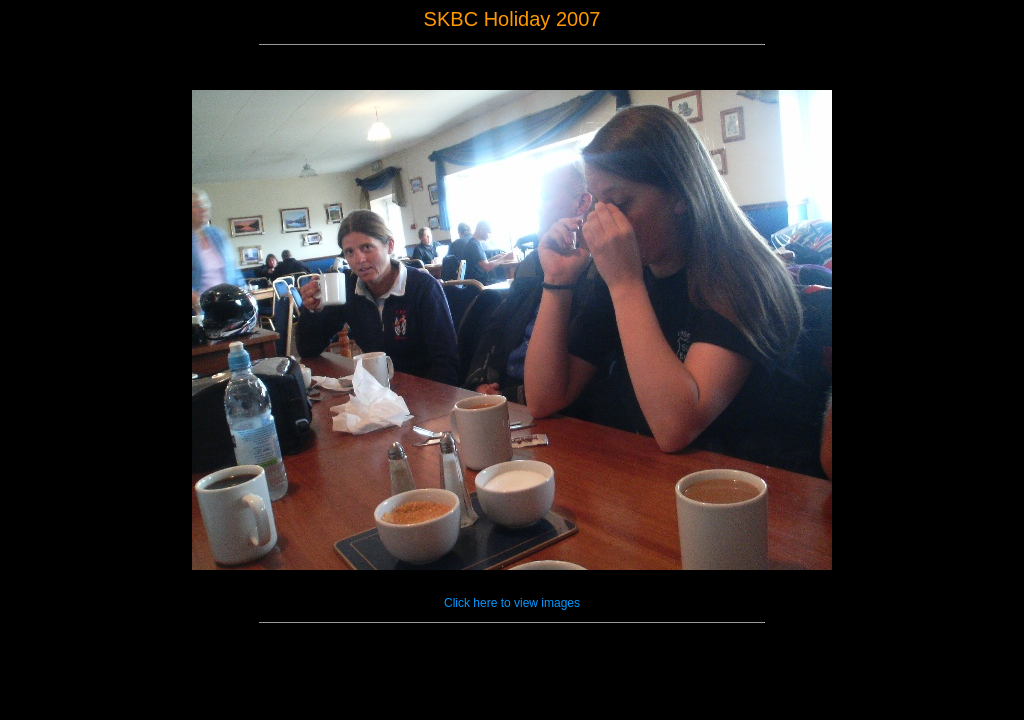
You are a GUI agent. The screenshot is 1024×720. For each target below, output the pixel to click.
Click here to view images (512, 603)
